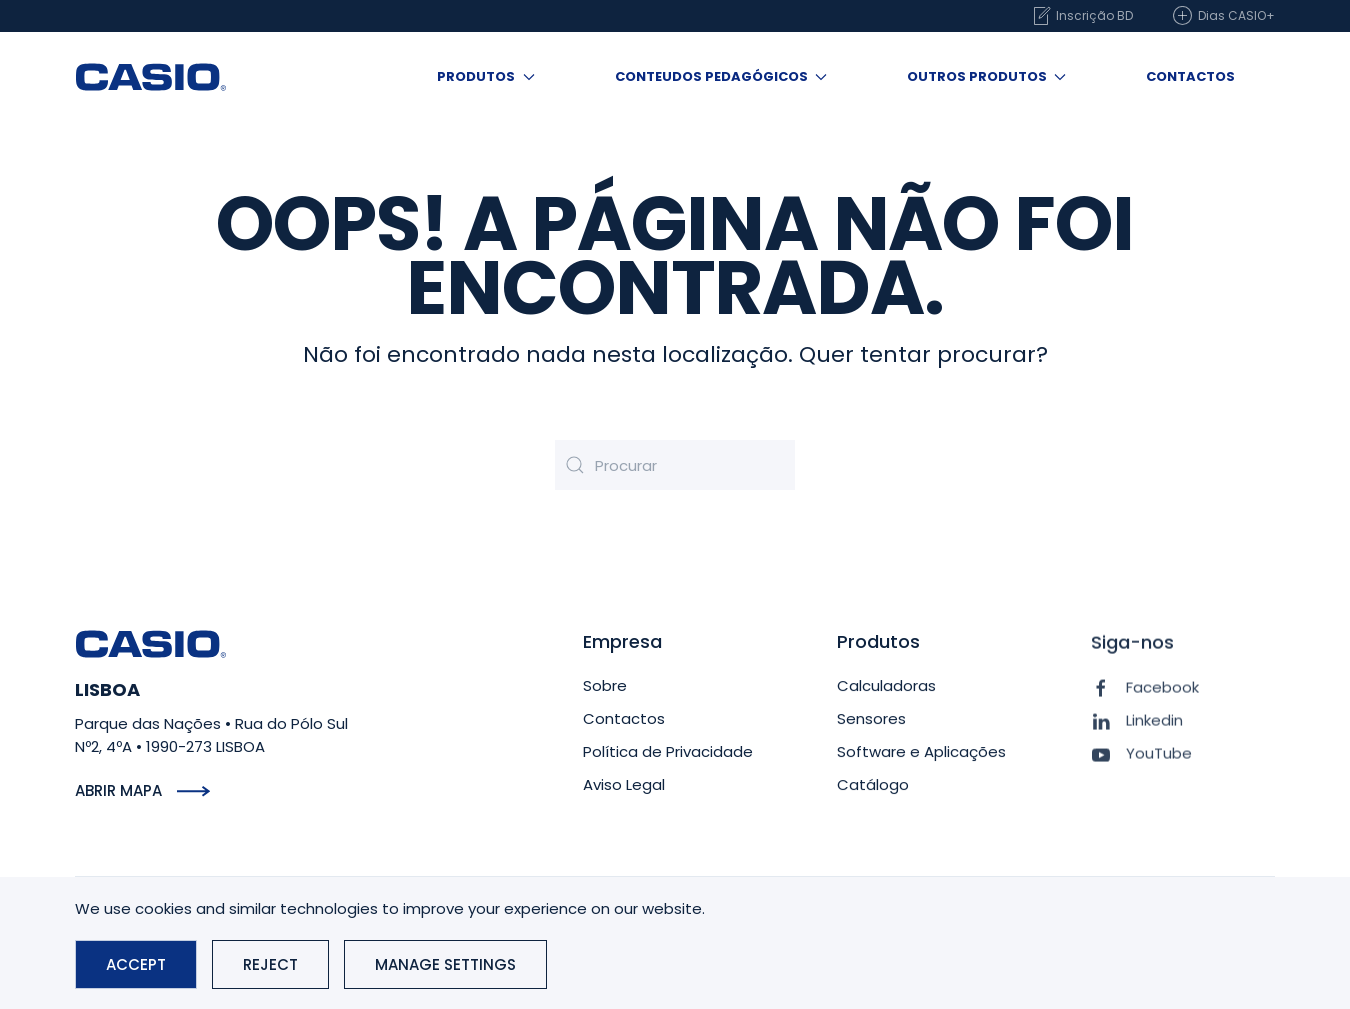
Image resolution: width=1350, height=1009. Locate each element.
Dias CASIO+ (1224, 16)
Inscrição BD (1082, 16)
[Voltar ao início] (151, 77)
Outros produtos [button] (986, 76)
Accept (136, 964)
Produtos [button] (485, 76)
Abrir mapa (118, 790)
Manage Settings (445, 964)
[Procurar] (675, 465)
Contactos (1190, 76)
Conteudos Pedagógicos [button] (721, 76)
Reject (270, 964)
